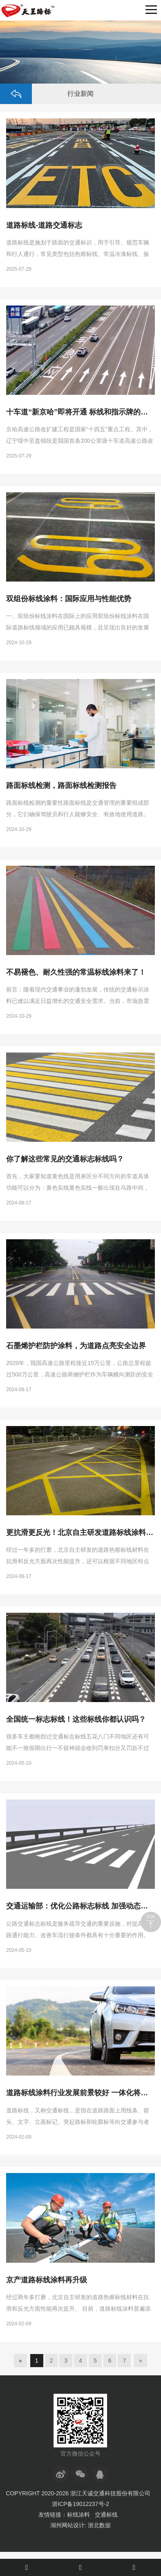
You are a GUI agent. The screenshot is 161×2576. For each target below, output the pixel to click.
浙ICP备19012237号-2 (80, 2504)
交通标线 (106, 2514)
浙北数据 (99, 2525)
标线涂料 (78, 2514)
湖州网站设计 (67, 2525)
